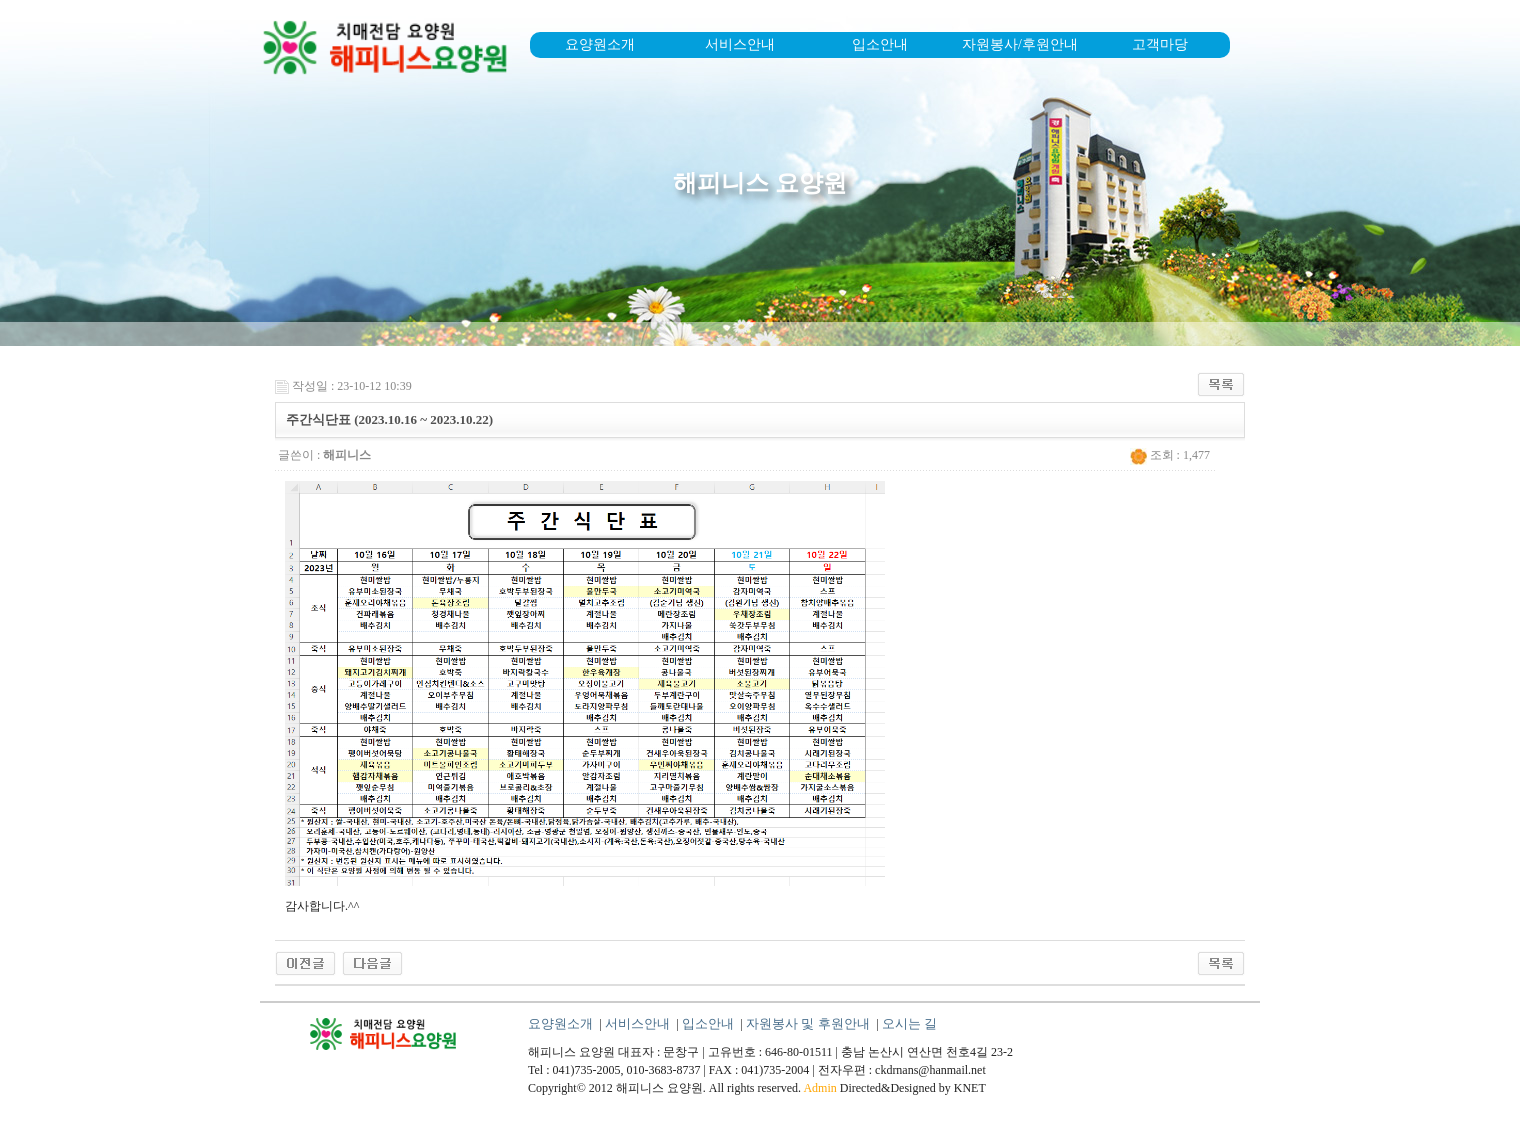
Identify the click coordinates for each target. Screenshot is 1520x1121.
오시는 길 (909, 1023)
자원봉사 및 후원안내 (808, 1023)
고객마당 (1160, 44)
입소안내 (880, 44)
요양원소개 (600, 44)
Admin (819, 1088)
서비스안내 (740, 44)
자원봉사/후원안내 (1020, 44)
